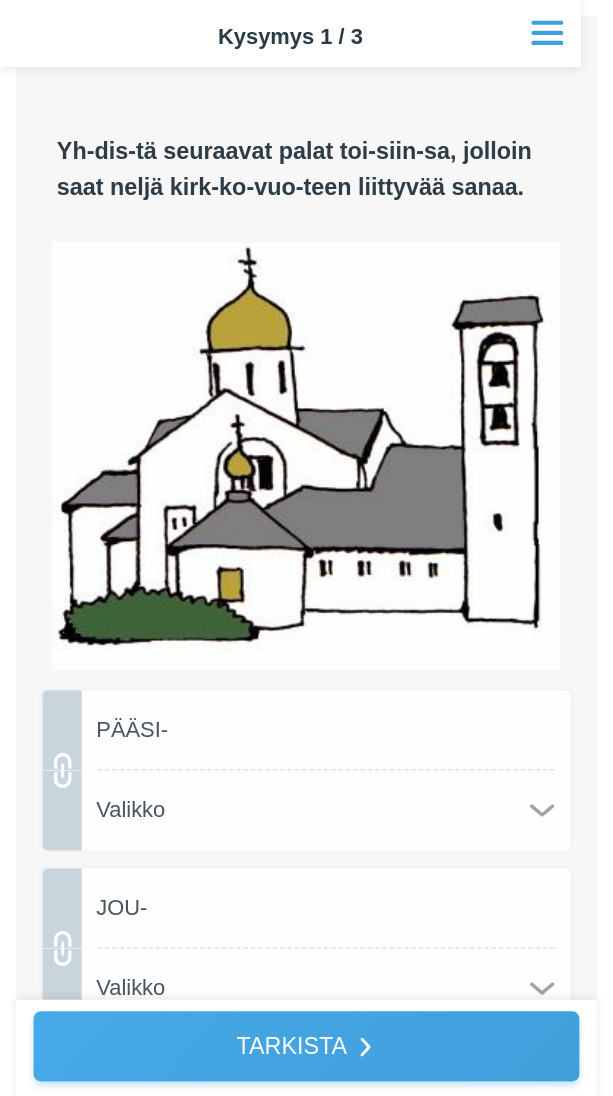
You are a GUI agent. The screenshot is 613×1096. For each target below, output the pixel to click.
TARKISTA (291, 1045)
